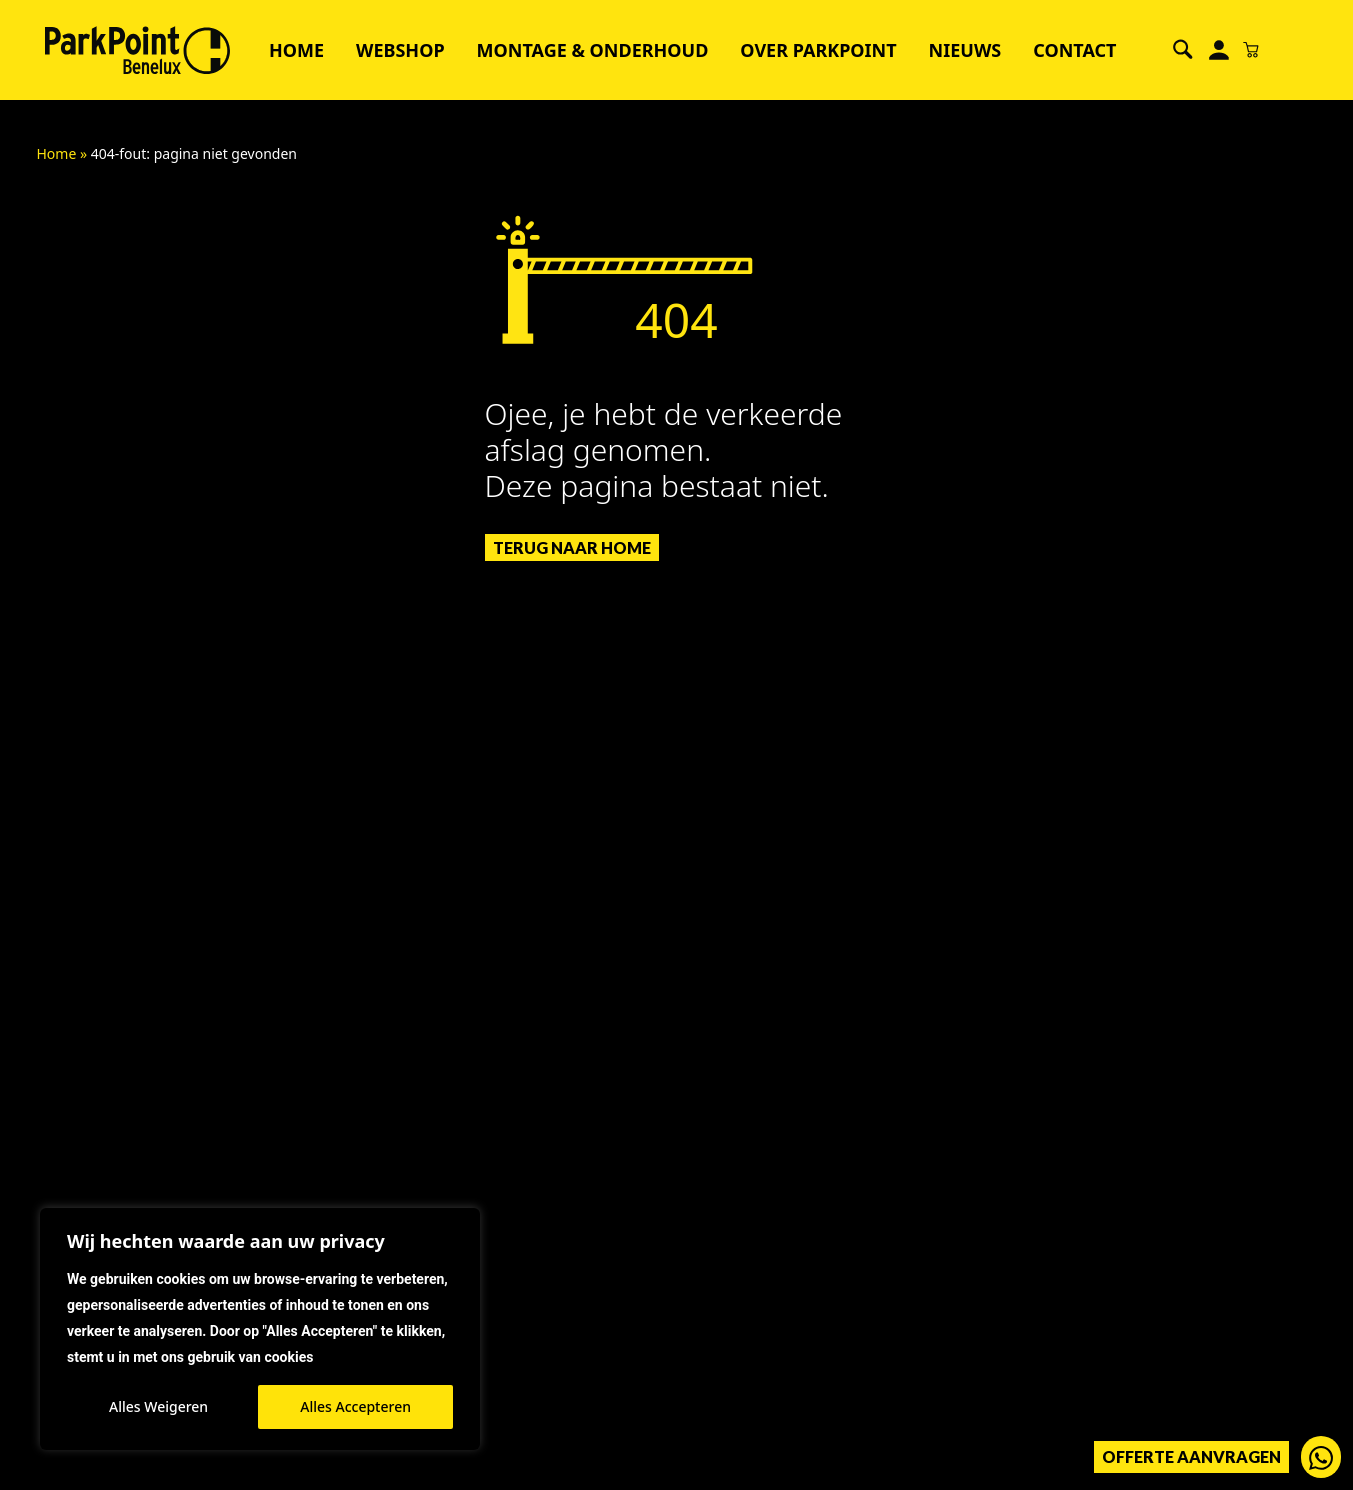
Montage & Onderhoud (593, 50)
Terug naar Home (572, 547)
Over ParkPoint (818, 50)
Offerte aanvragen (1191, 1456)
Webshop (400, 50)
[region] (260, 1329)
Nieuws (965, 50)
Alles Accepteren (355, 1406)
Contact (1074, 50)
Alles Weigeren (158, 1406)
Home (296, 50)
